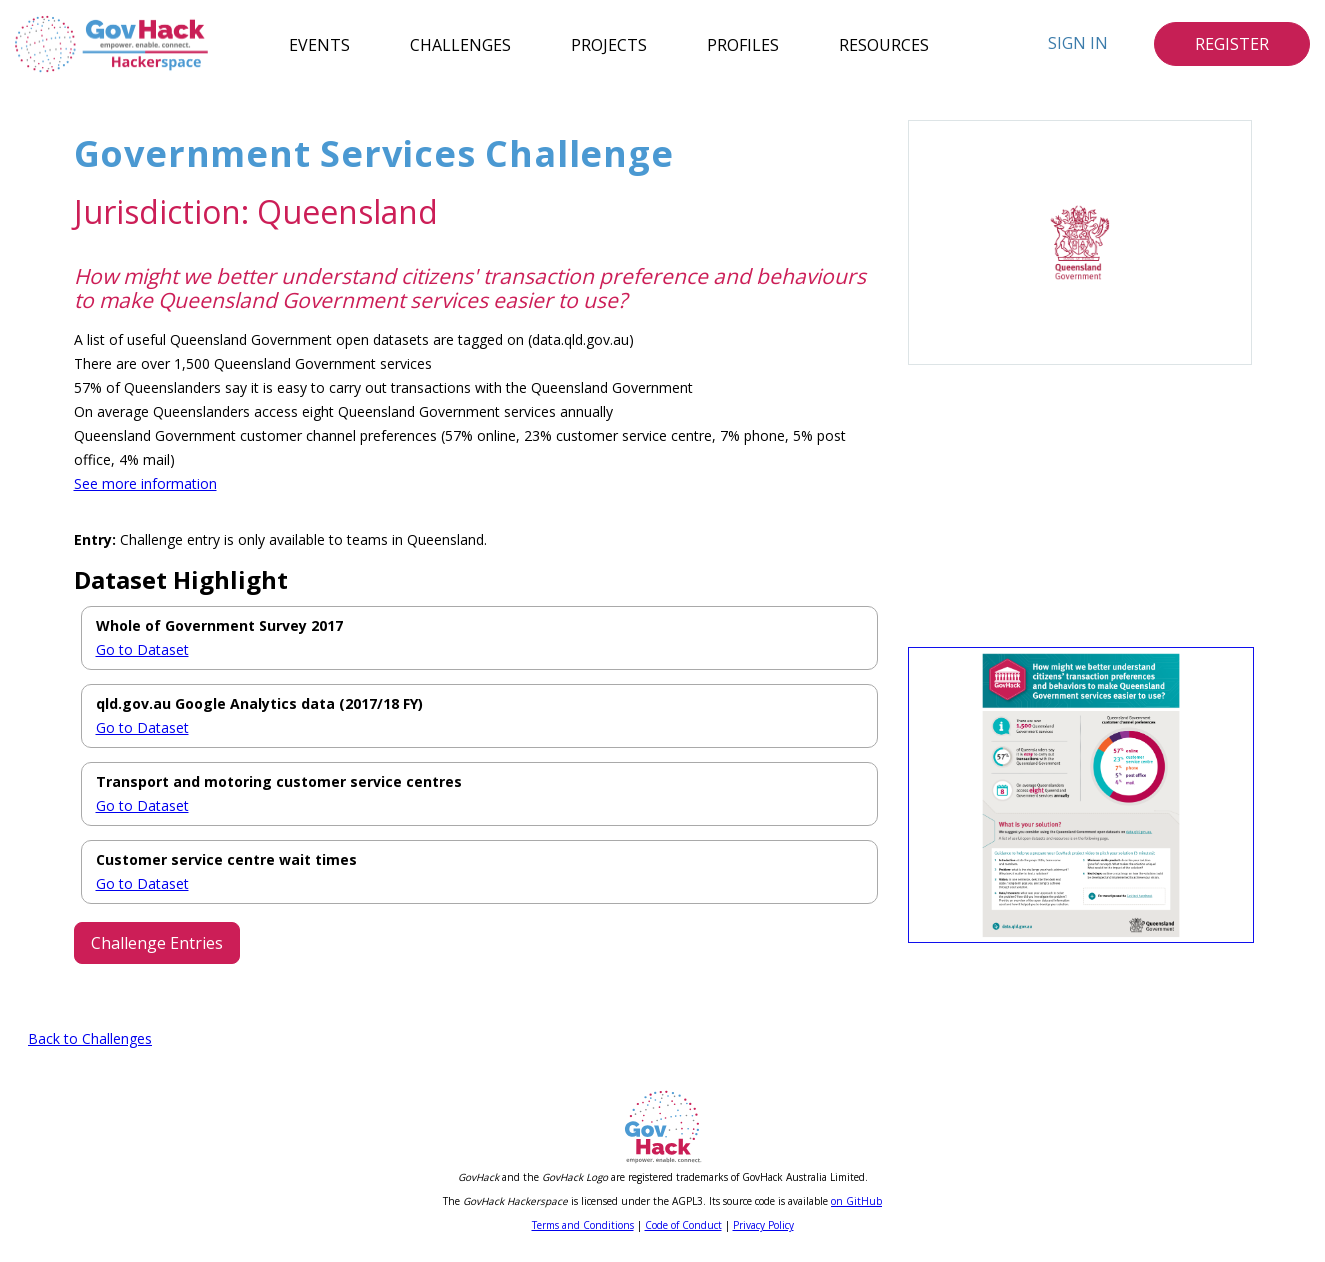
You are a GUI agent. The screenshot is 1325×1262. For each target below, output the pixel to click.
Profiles (743, 44)
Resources (884, 44)
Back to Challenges (90, 1043)
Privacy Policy (763, 1230)
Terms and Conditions (583, 1230)
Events (319, 44)
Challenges (460, 44)
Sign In (1078, 43)
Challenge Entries (157, 943)
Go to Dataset (142, 649)
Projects (609, 44)
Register (1232, 44)
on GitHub (856, 1206)
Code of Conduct (683, 1230)
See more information (145, 483)
